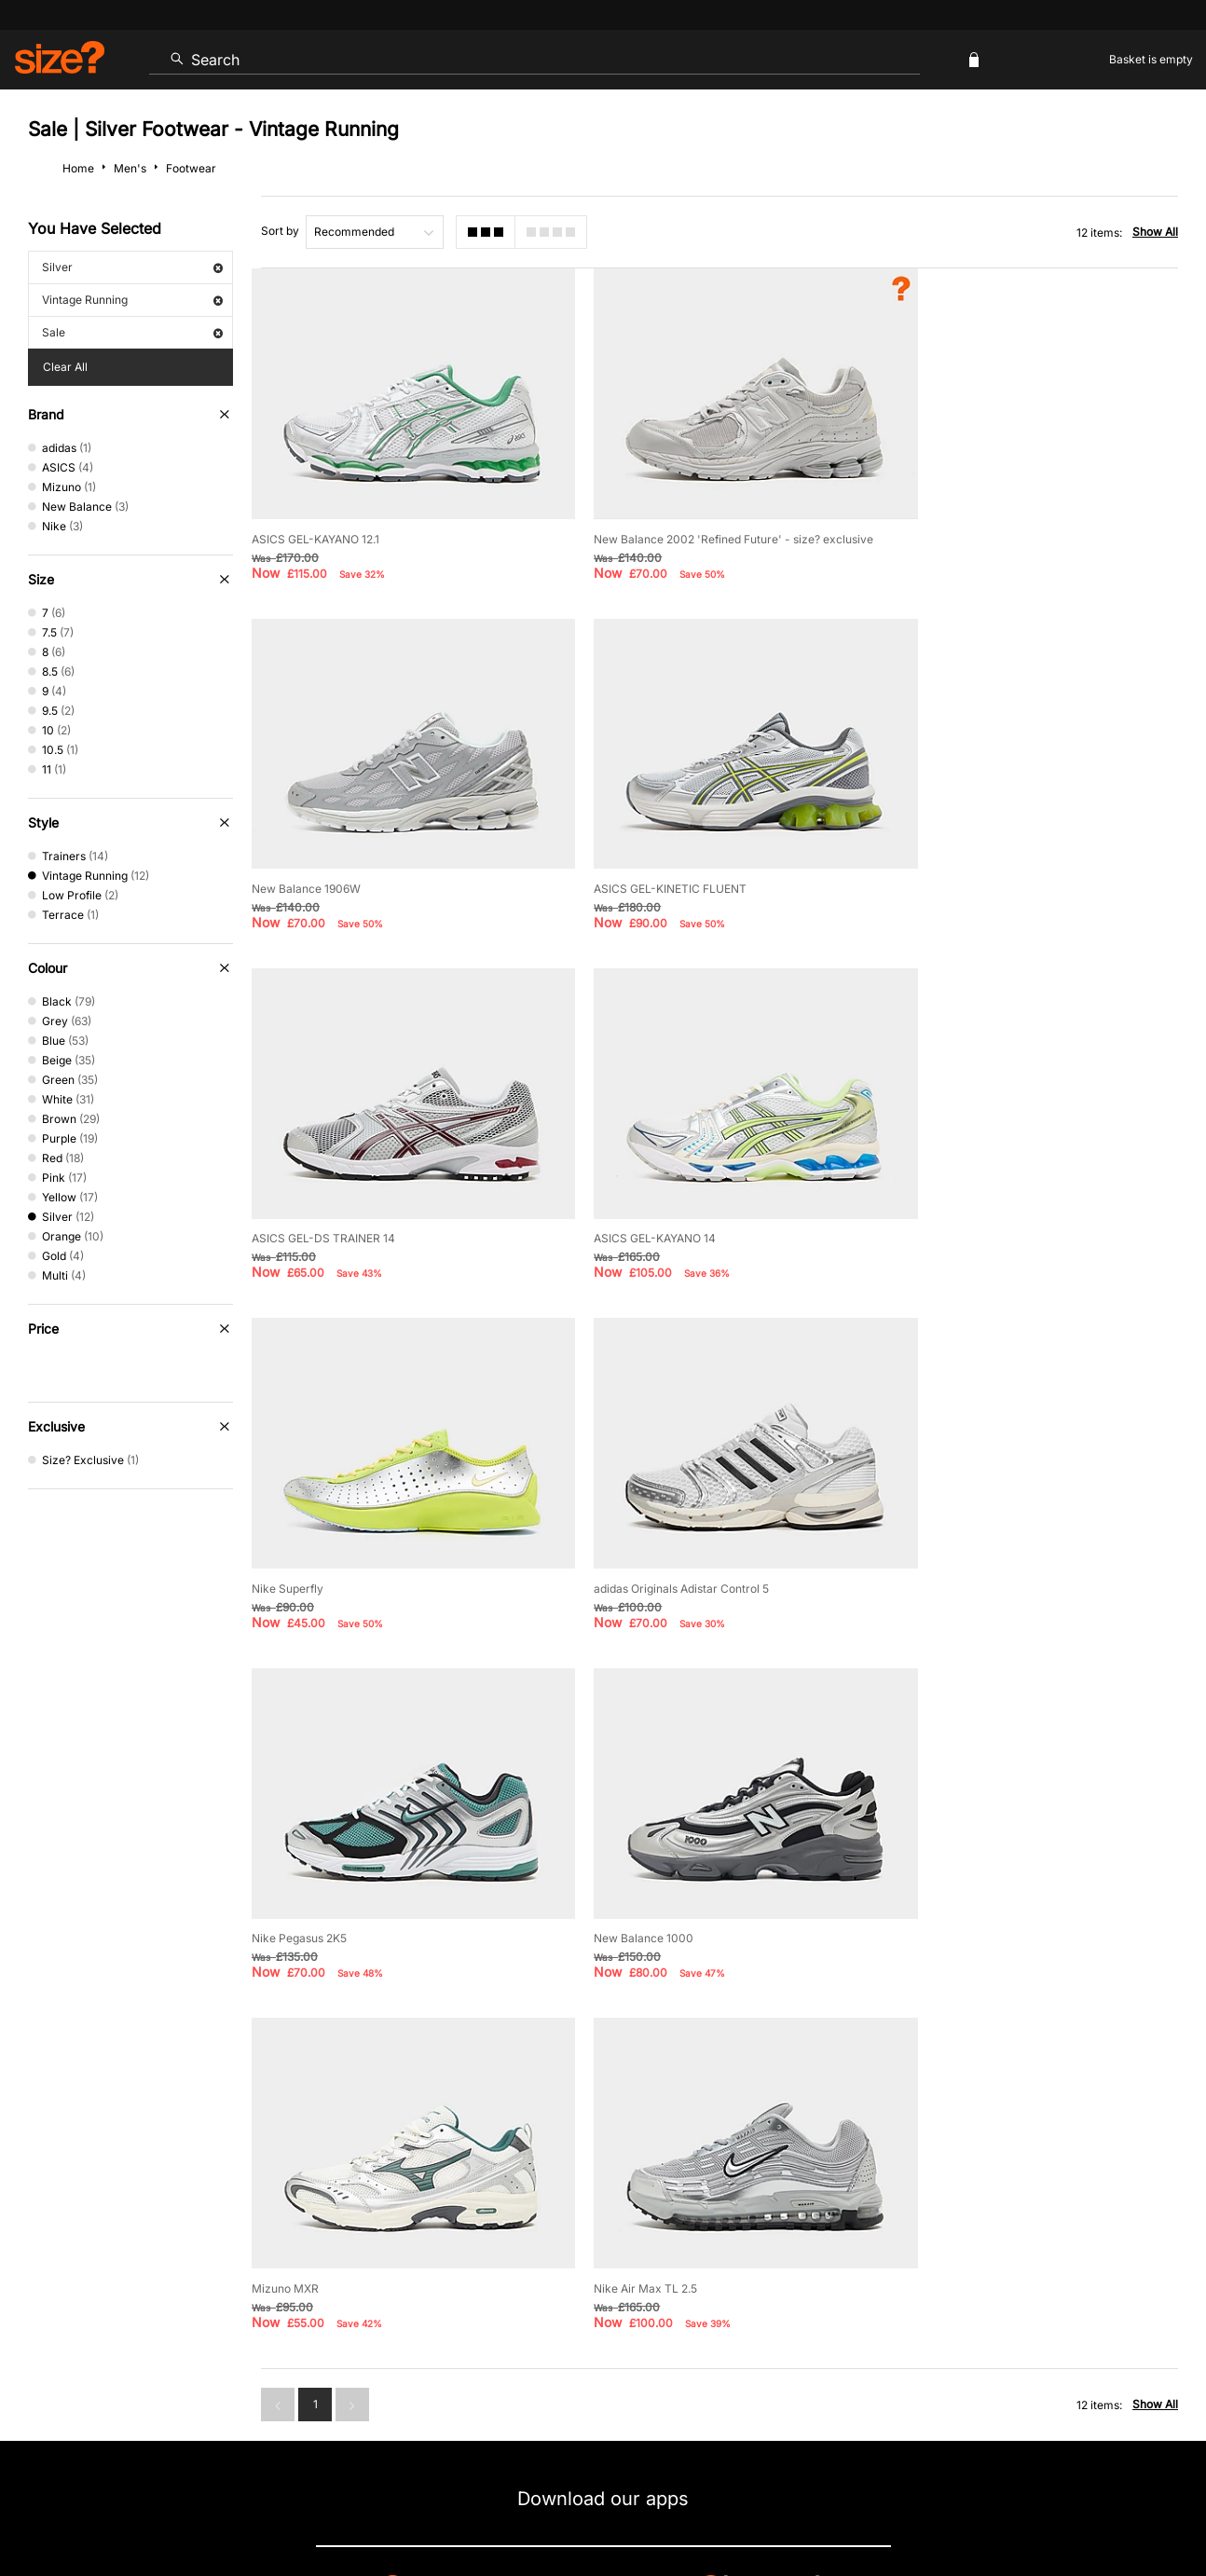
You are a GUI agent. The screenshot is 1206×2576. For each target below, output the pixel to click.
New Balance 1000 (301, 1532)
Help (831, 2507)
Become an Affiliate (806, 2326)
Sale (132, 332)
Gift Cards (933, 2326)
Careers (1032, 2507)
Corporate (1106, 2265)
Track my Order (224, 2265)
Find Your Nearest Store (603, 2181)
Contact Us (103, 2265)
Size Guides (346, 2265)
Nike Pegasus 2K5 (946, 1196)
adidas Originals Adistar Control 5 (663, 1196)
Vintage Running (132, 300)
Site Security (1096, 2507)
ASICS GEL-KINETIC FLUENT (328, 861)
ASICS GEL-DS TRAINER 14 (647, 861)
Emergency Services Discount (390, 2326)
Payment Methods (658, 2265)
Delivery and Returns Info (493, 2265)
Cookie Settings (796, 2265)
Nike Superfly (287, 1196)
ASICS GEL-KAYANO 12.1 (315, 524)
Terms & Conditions (570, 2326)
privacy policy (672, 2052)
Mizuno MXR (609, 1532)
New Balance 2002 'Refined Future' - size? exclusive (716, 524)
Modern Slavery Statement (958, 2265)
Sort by (280, 231)
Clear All (65, 367)
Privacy (1157, 2507)
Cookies (982, 2507)
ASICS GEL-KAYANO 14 (960, 861)
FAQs (1022, 2326)
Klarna (688, 2326)
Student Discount (216, 2326)
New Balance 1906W (953, 524)
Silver (132, 267)
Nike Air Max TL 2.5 (951, 1532)
